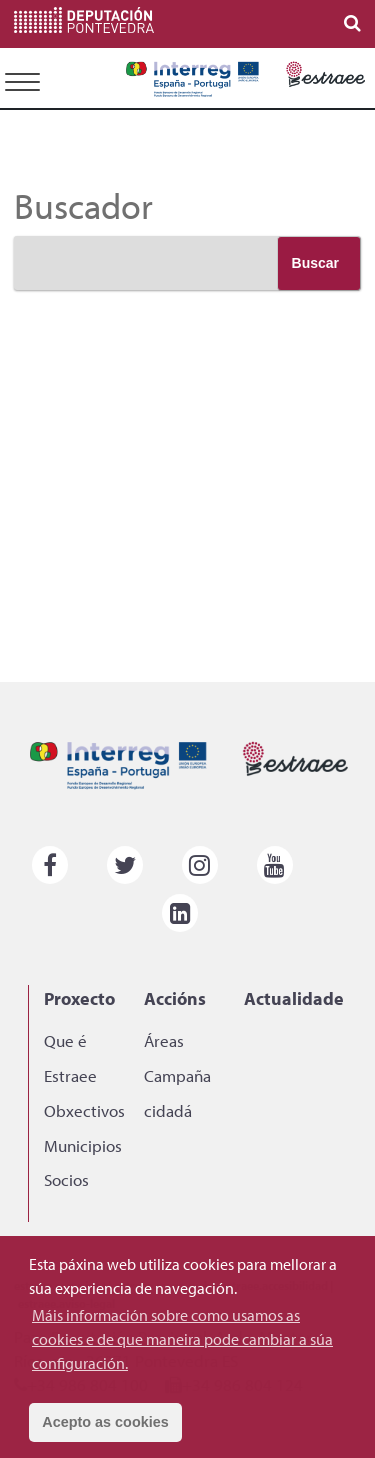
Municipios (83, 1145)
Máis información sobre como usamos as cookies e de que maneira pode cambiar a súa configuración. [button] (182, 1339)
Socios (66, 1179)
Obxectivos (84, 1110)
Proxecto (79, 998)
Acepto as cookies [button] (105, 1422)
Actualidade (294, 998)
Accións (175, 998)
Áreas (164, 1040)
